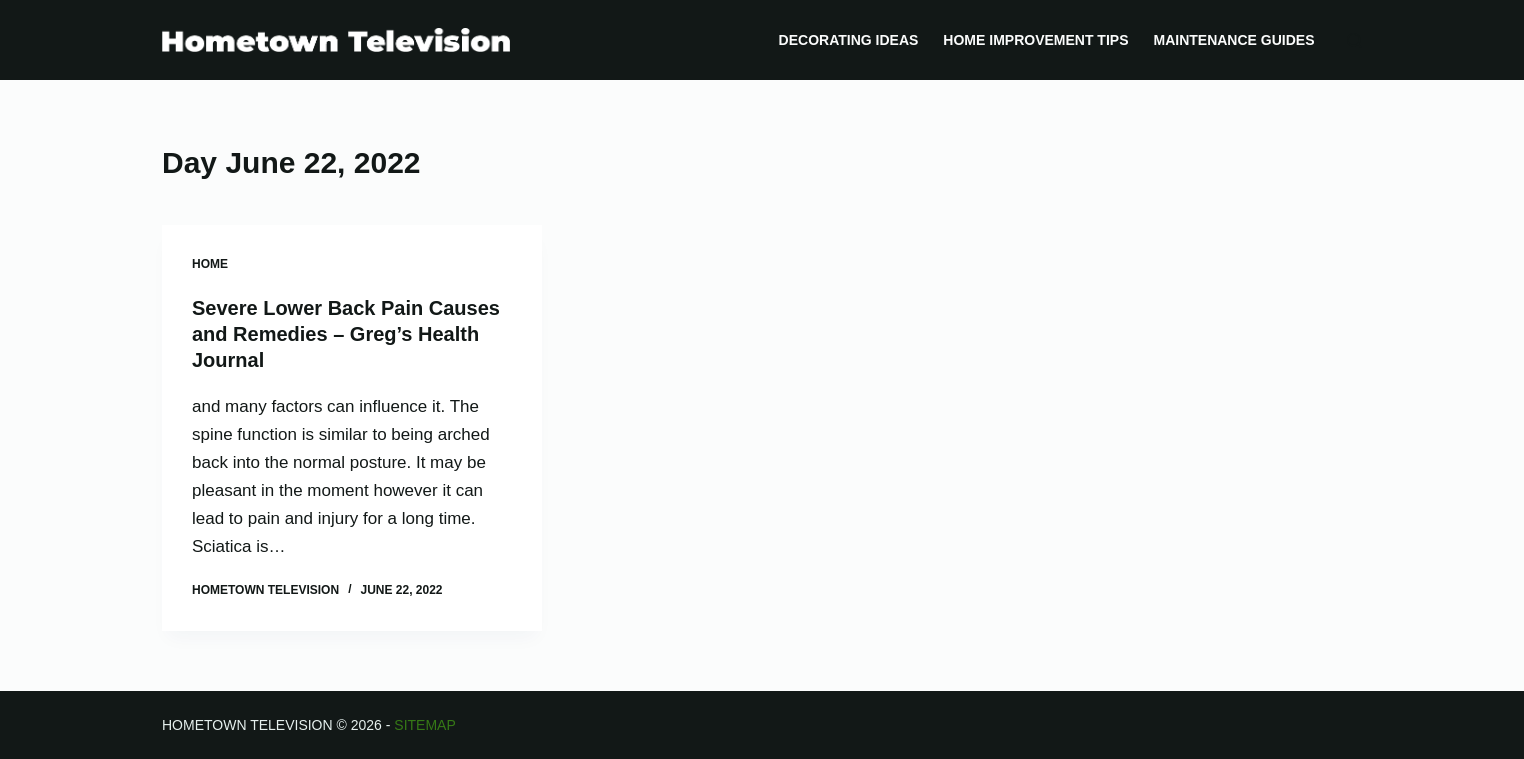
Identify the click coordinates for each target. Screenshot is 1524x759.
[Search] (1354, 40)
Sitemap (424, 725)
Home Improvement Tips (1035, 40)
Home (210, 264)
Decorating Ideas (849, 40)
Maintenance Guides (1233, 40)
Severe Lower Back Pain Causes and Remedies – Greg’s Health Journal (346, 334)
